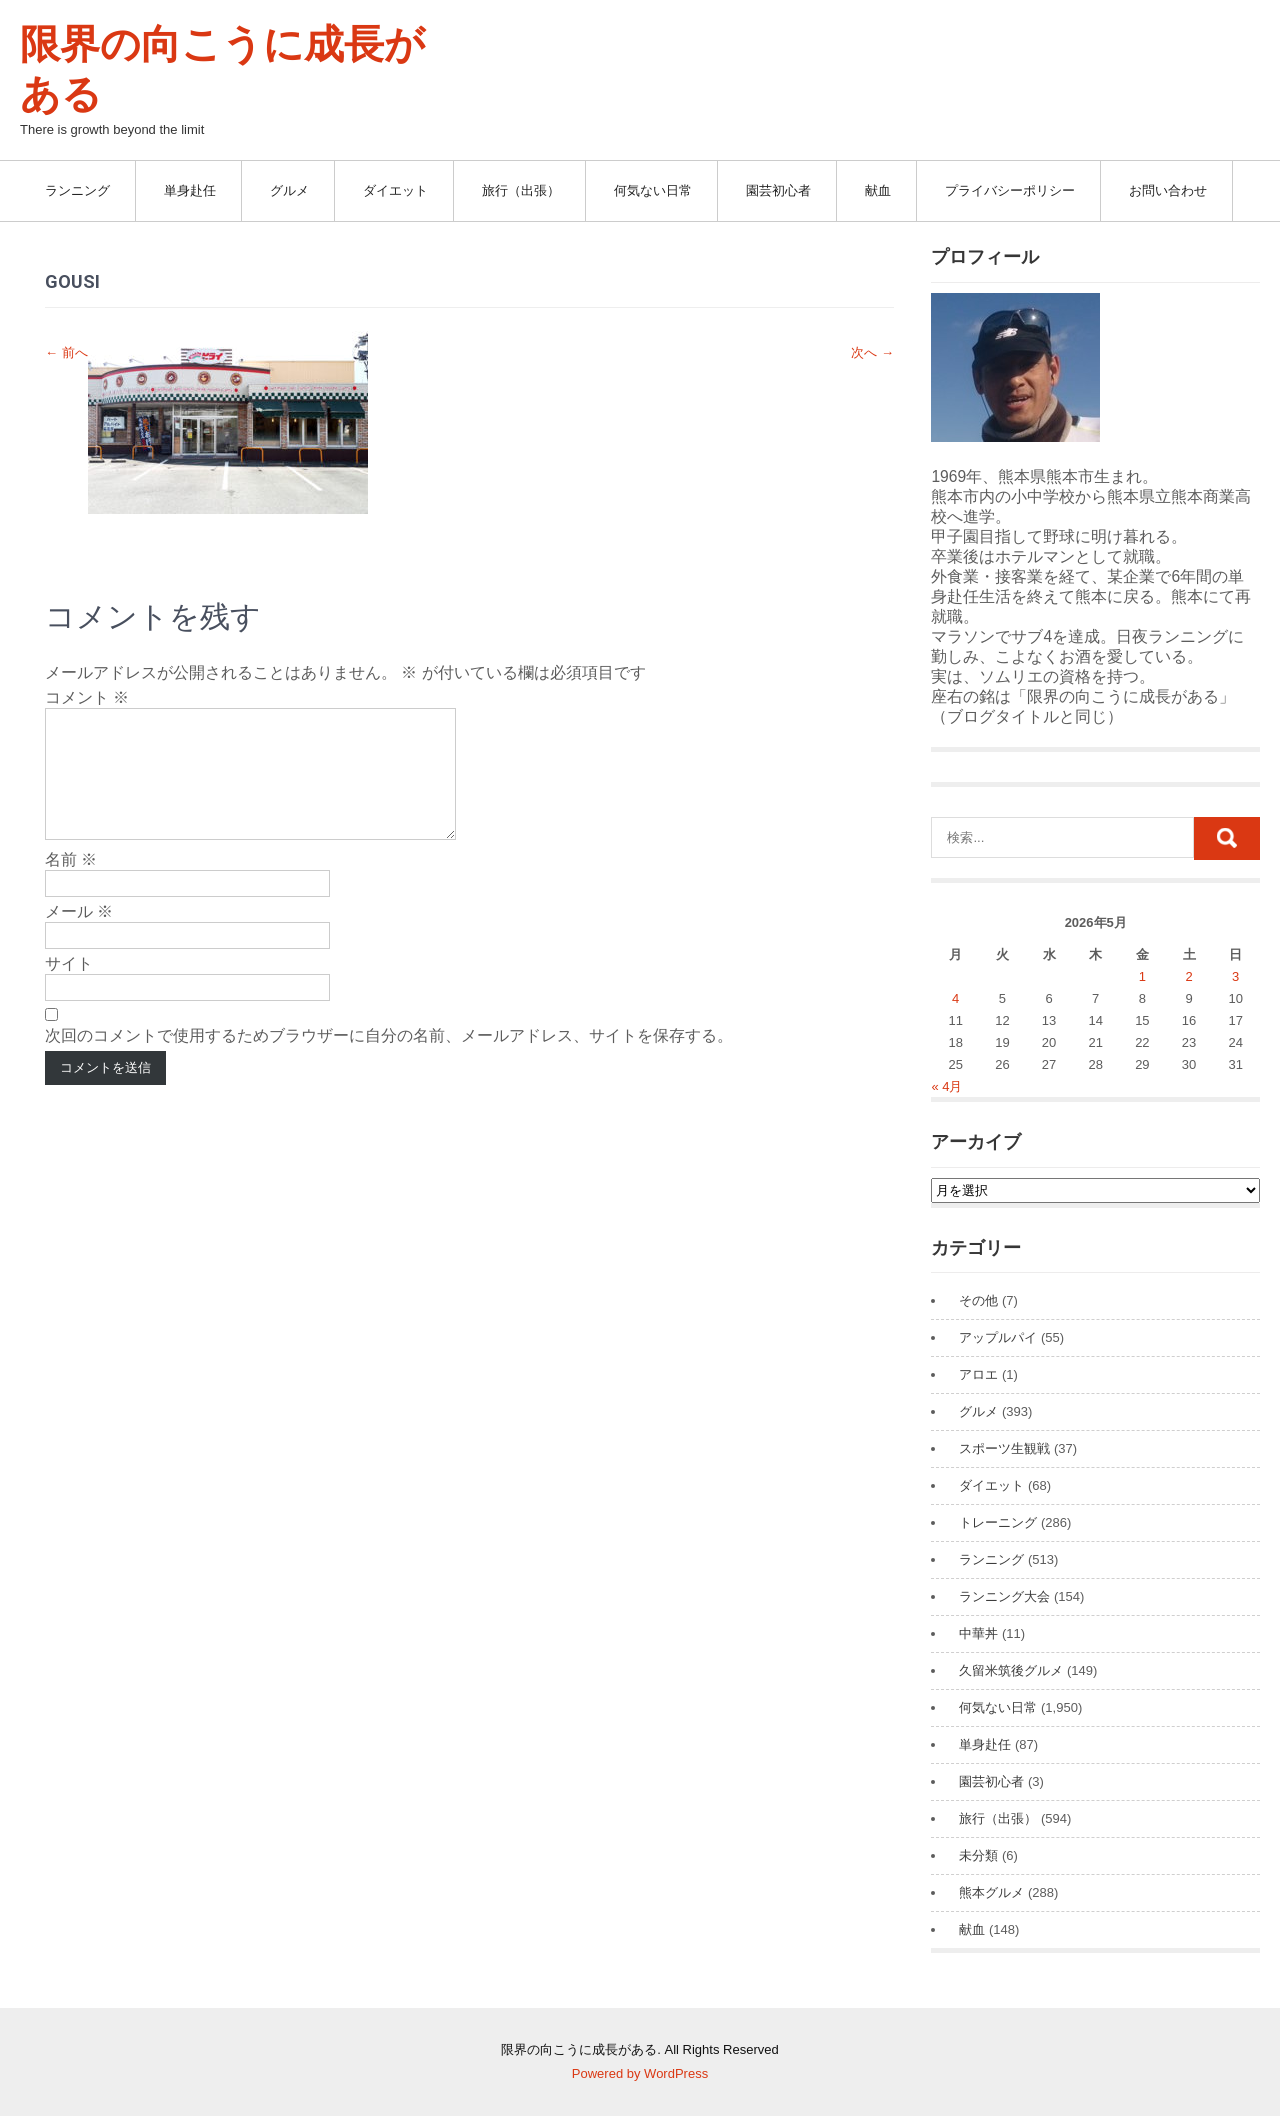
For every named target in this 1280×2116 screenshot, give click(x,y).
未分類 (978, 1855)
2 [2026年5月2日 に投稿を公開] (1188, 976)
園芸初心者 (778, 190)
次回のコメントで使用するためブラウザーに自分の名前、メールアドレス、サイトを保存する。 (389, 1059)
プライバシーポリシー (1010, 190)
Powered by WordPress (640, 2073)
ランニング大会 (1004, 1596)
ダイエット (395, 190)
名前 (71, 883)
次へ (872, 352)
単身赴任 (190, 190)
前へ (66, 352)
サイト (69, 987)
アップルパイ (998, 1337)
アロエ (978, 1374)
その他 (978, 1300)
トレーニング (998, 1522)
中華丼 (978, 1633)
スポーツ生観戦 (1004, 1448)
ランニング (77, 190)
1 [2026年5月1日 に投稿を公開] (1142, 976)
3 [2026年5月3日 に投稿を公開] (1235, 976)
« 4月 (946, 1086)
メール (79, 935)
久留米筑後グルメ (1011, 1670)
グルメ (289, 190)
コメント (87, 697)
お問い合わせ (1168, 190)
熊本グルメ (991, 1892)
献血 (878, 190)
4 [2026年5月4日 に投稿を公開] (955, 998)
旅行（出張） (521, 190)
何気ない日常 (653, 190)
